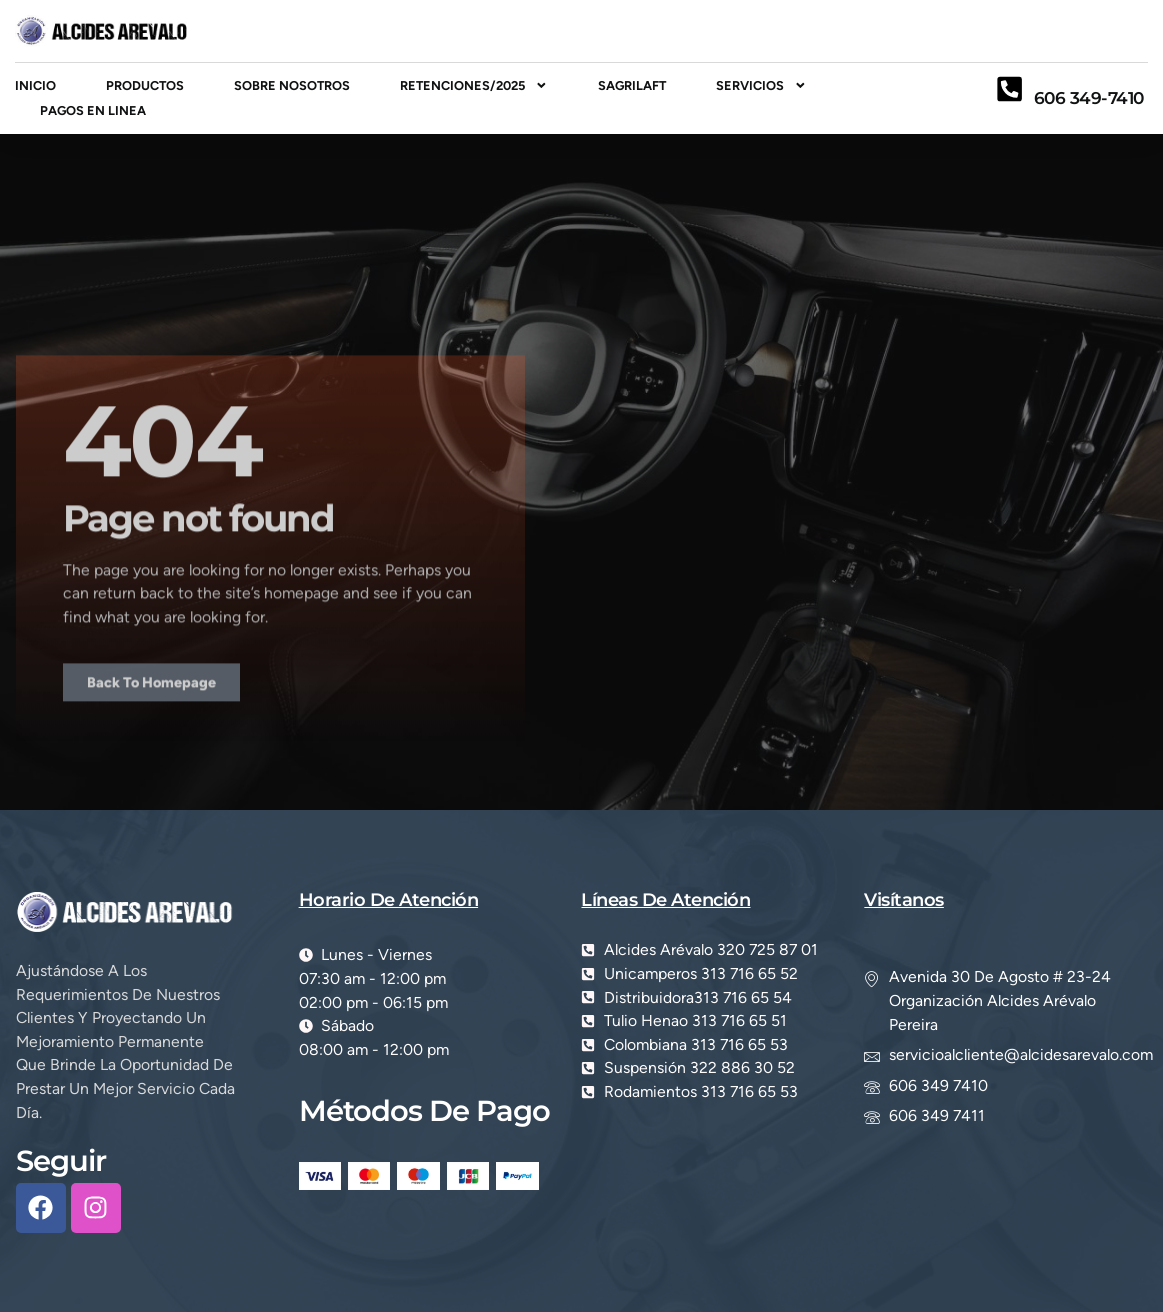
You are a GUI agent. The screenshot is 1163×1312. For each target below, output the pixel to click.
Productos (145, 85)
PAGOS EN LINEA (93, 110)
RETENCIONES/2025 (474, 85)
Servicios (761, 85)
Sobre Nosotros (292, 85)
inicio (35, 85)
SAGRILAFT (632, 85)
